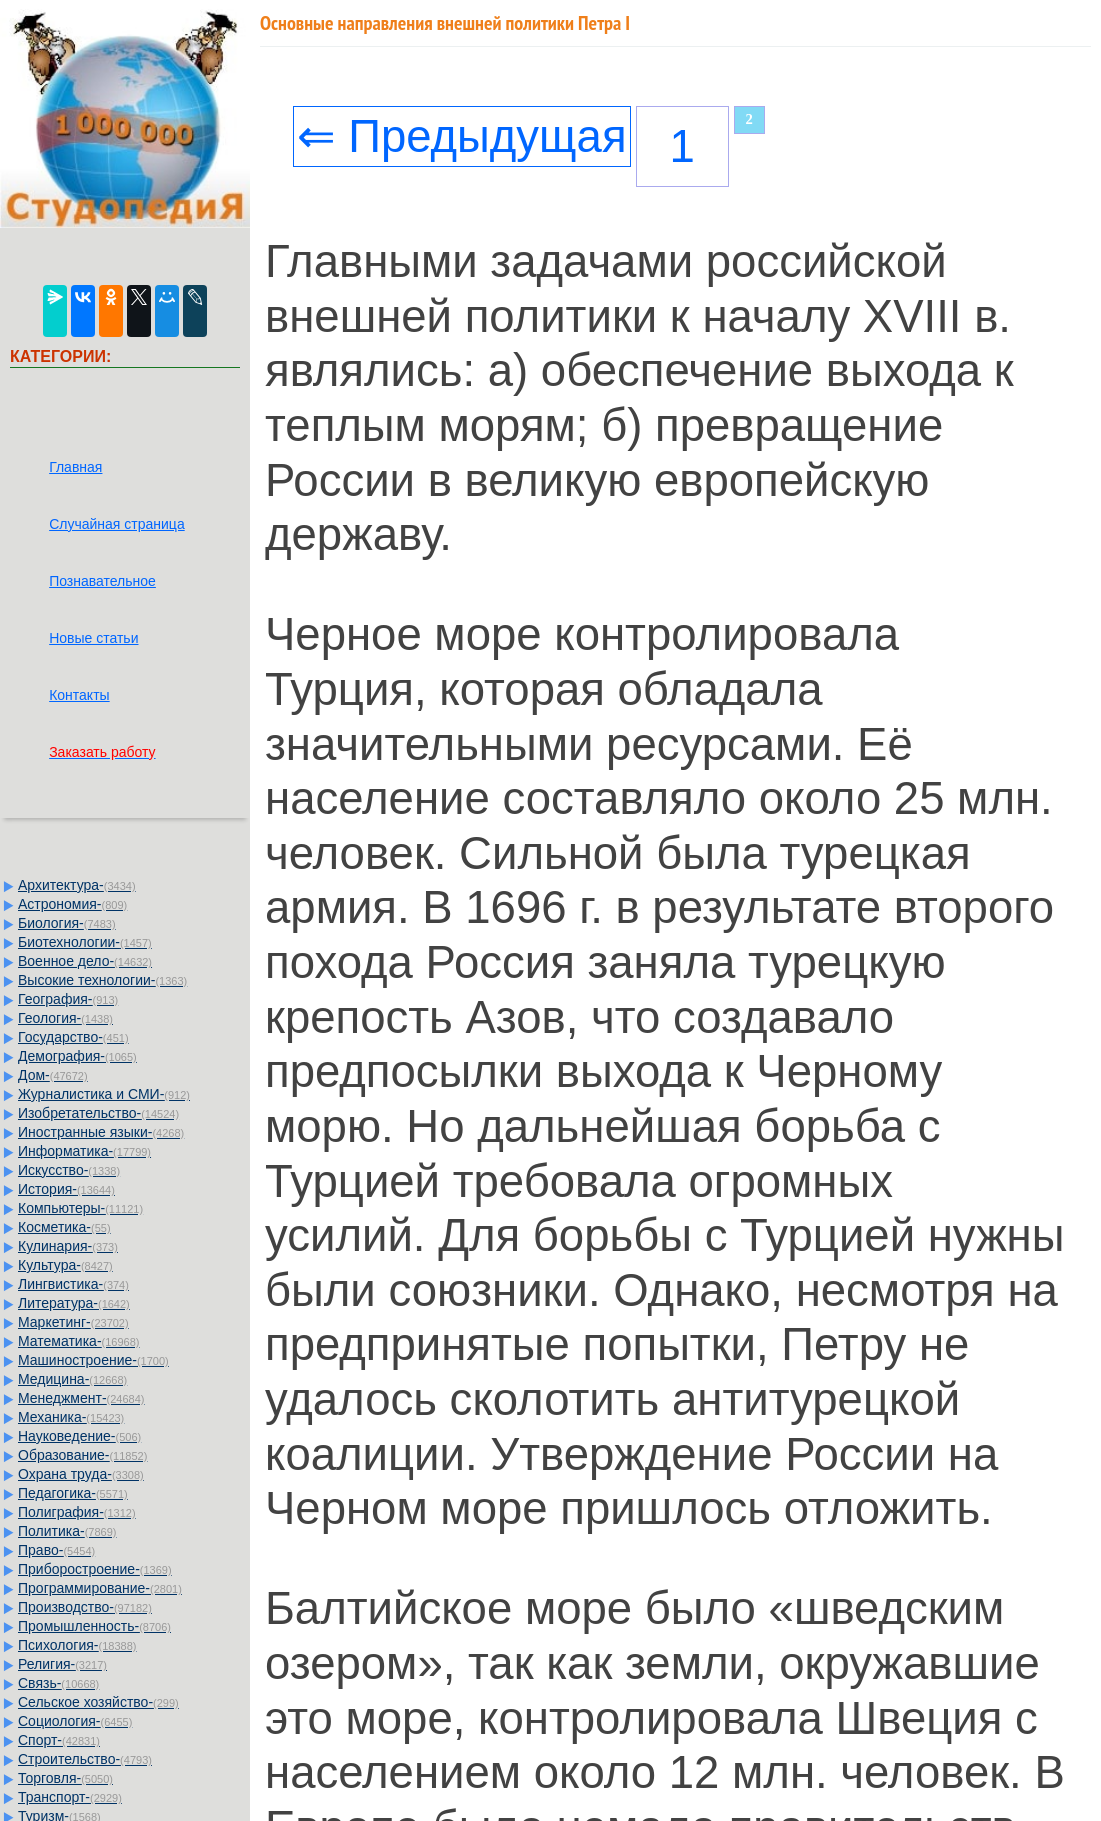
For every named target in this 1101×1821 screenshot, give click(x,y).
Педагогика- (73, 1493)
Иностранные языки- (101, 1132)
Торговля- (65, 1778)
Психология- (77, 1645)
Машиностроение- (93, 1360)
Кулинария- (68, 1246)
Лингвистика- (73, 1284)
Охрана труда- (81, 1474)
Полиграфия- (77, 1512)
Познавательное (102, 581)
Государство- (73, 1037)
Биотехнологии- (85, 942)
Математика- (78, 1341)
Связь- (58, 1683)
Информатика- (84, 1151)
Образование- (82, 1455)
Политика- (67, 1531)
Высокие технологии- (102, 980)
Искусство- (69, 1170)
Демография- (77, 1056)
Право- (56, 1550)
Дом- (53, 1075)
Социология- (75, 1721)
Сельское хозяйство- (98, 1702)
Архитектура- (77, 885)
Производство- (85, 1607)
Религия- (62, 1664)
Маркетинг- (73, 1322)
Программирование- (100, 1588)
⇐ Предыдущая (462, 136)
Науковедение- (79, 1436)
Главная (75, 467)
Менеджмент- (81, 1398)
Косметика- (64, 1227)
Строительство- (85, 1759)
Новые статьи (93, 638)
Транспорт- (70, 1797)
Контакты (79, 695)
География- (68, 999)
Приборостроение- (95, 1569)
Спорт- (59, 1740)
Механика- (71, 1417)
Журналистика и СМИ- (104, 1094)
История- (66, 1189)
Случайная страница (117, 524)
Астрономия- (72, 904)
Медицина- (72, 1379)
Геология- (65, 1018)
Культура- (65, 1265)
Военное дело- (85, 961)
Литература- (74, 1303)
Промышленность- (94, 1626)
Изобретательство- (98, 1113)
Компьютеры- (80, 1208)
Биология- (67, 923)
